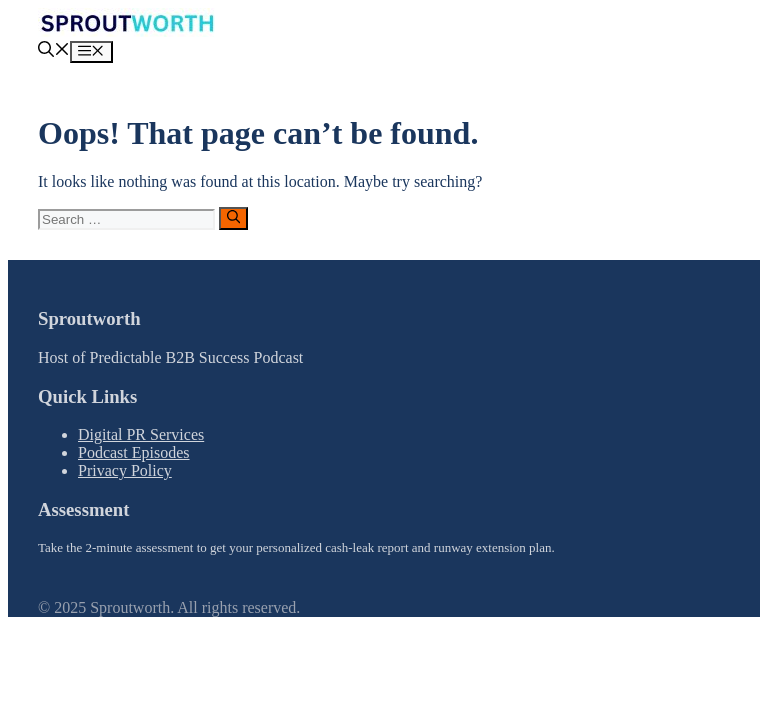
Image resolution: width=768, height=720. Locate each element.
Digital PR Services (141, 434)
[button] (54, 51)
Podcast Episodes (134, 452)
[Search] (233, 218)
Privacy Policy (125, 470)
